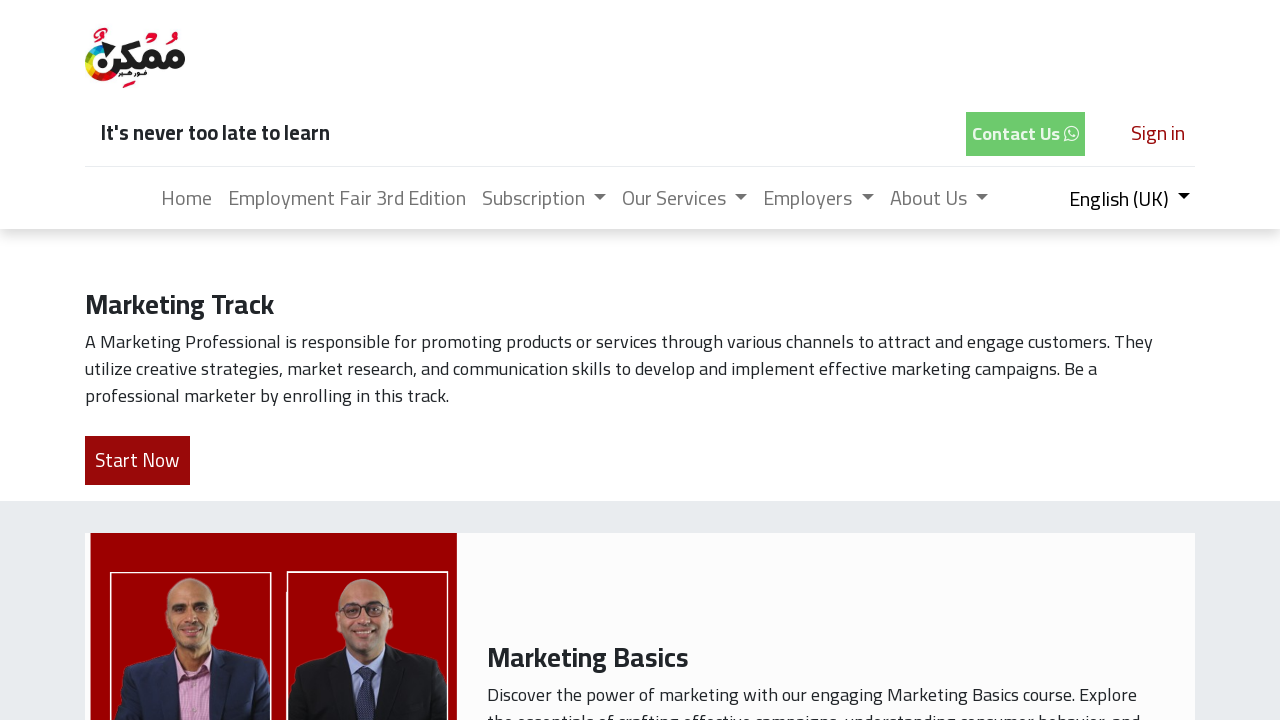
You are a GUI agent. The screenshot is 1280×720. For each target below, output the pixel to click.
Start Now (137, 460)
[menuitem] (186, 198)
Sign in (1158, 132)
